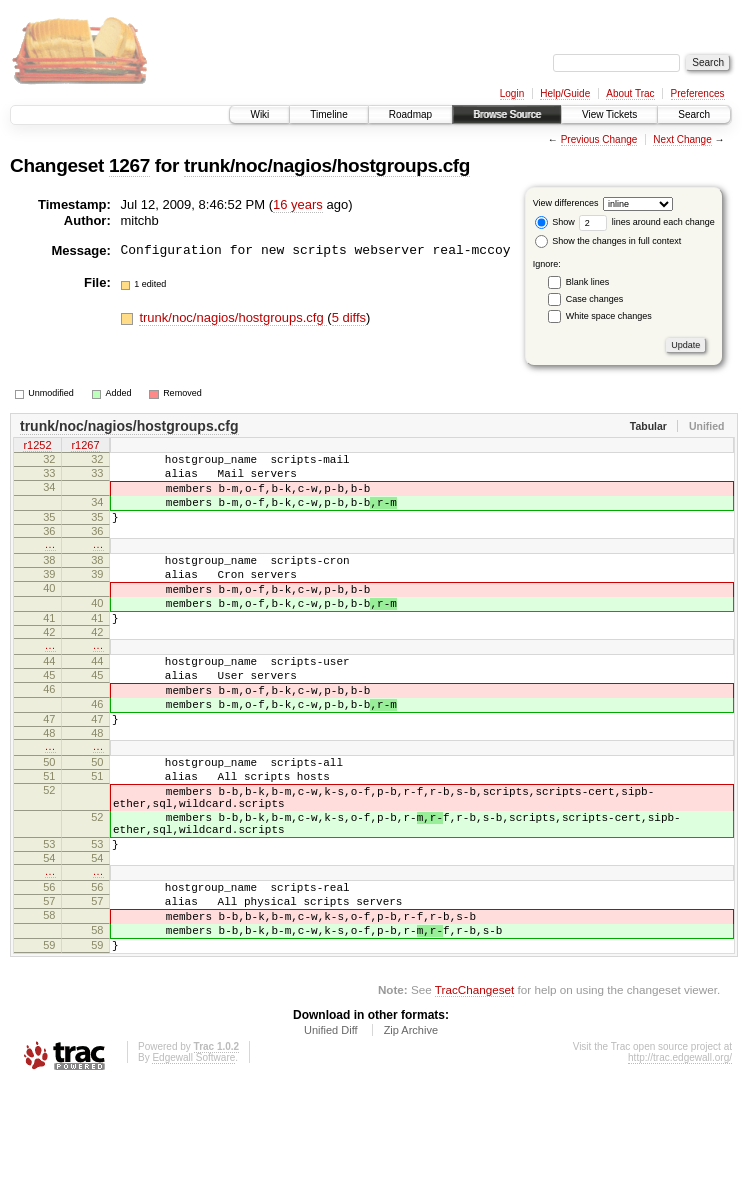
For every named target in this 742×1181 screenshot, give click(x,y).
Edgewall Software (193, 1153)
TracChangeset (474, 1085)
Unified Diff (331, 1126)
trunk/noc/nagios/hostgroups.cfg (327, 165)
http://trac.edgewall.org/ (680, 1153)
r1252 (37, 447)
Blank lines (588, 282)
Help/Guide (565, 93)
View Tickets (609, 114)
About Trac (630, 93)
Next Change (682, 139)
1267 (129, 165)
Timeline (328, 114)
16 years (298, 204)
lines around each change (647, 222)
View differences (566, 203)
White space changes (609, 316)
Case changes (595, 299)
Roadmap (410, 114)
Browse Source (507, 114)
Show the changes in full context (608, 241)
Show (555, 222)
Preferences (698, 93)
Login (512, 93)
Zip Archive (411, 1126)
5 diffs (349, 317)
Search (694, 114)
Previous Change (599, 139)
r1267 (85, 447)
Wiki (259, 114)
